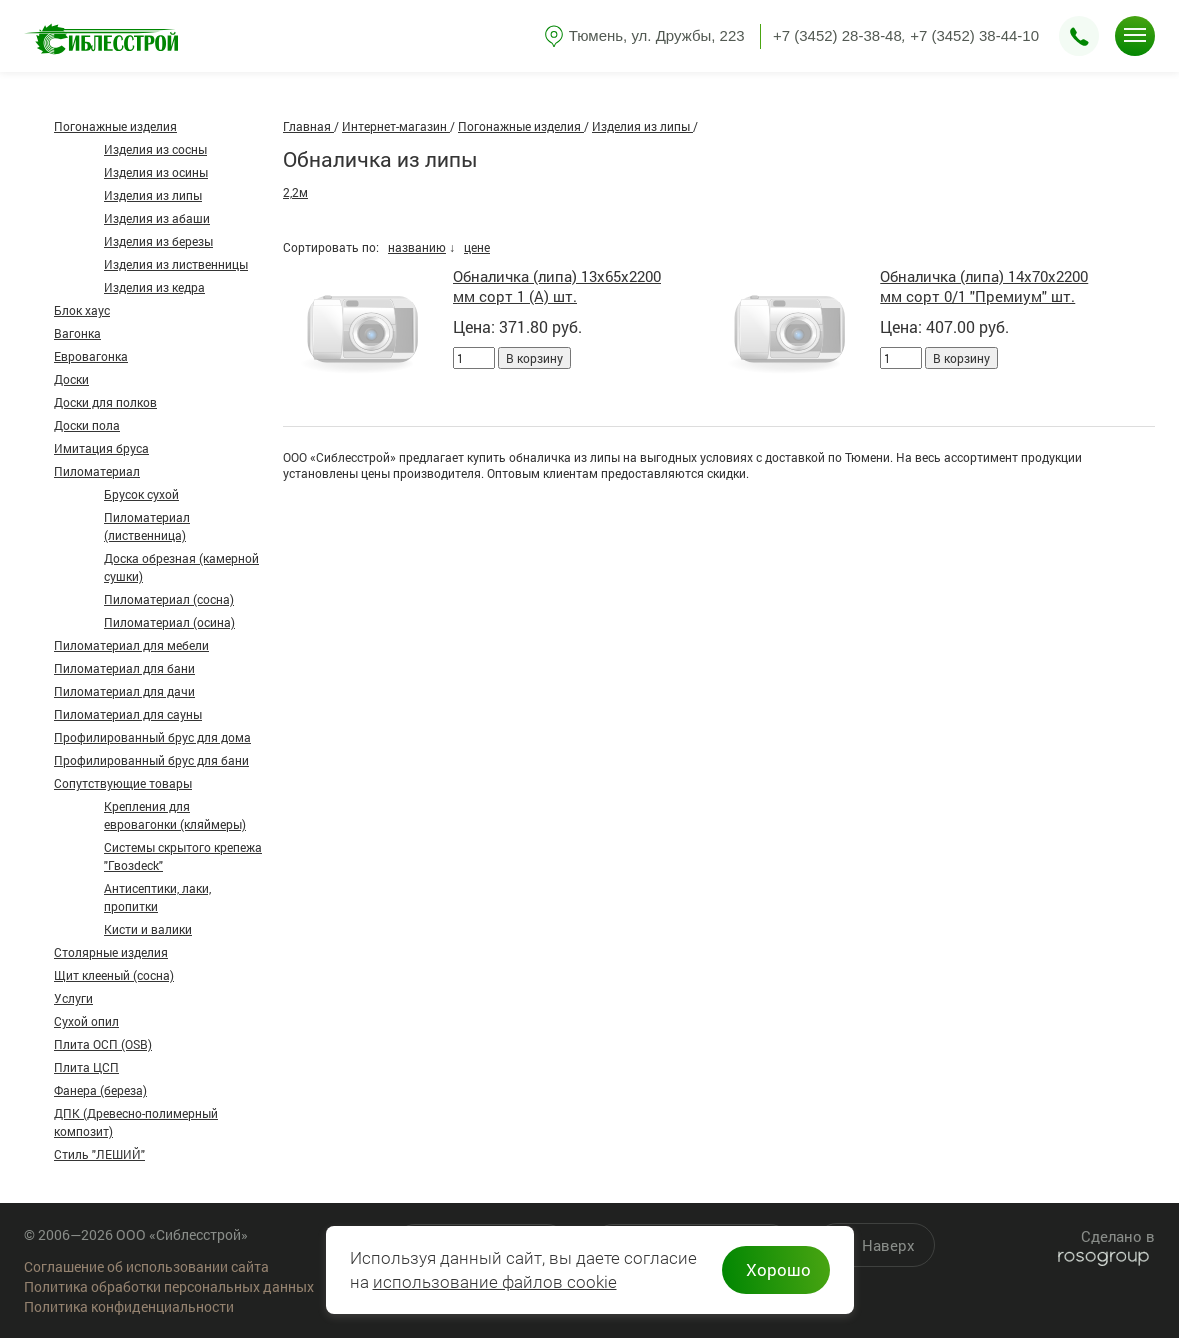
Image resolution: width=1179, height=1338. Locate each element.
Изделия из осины (156, 172)
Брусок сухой (141, 494)
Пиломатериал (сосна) (169, 599)
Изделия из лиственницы (176, 264)
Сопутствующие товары (123, 783)
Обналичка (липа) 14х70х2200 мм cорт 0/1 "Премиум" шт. (984, 286)
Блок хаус (82, 310)
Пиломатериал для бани (124, 668)
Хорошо (778, 1269)
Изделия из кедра (154, 287)
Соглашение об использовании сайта (146, 1266)
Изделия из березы (158, 241)
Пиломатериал (97, 471)
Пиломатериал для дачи (124, 691)
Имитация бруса (101, 448)
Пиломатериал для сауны (128, 714)
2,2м (295, 192)
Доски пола (87, 425)
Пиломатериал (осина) (169, 622)
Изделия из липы (153, 195)
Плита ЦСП (86, 1067)
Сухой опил (86, 1021)
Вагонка (77, 333)
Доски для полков (105, 402)
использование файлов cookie (495, 1282)
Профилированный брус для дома (152, 737)
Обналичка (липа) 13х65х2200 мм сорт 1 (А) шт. (557, 286)
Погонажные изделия (115, 126)
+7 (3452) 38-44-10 (974, 35)
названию (417, 247)
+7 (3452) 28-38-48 (837, 35)
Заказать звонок (1079, 36)
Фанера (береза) (100, 1090)
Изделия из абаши (157, 218)
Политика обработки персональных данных (169, 1286)
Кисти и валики (148, 929)
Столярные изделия (111, 952)
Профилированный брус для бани (151, 760)
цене (477, 247)
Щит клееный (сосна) (114, 975)
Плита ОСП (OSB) (103, 1044)
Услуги (73, 998)
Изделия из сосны (155, 149)
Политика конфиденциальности (129, 1306)
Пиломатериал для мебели (131, 645)
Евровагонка (91, 356)
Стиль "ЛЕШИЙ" (99, 1154)
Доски (71, 379)
